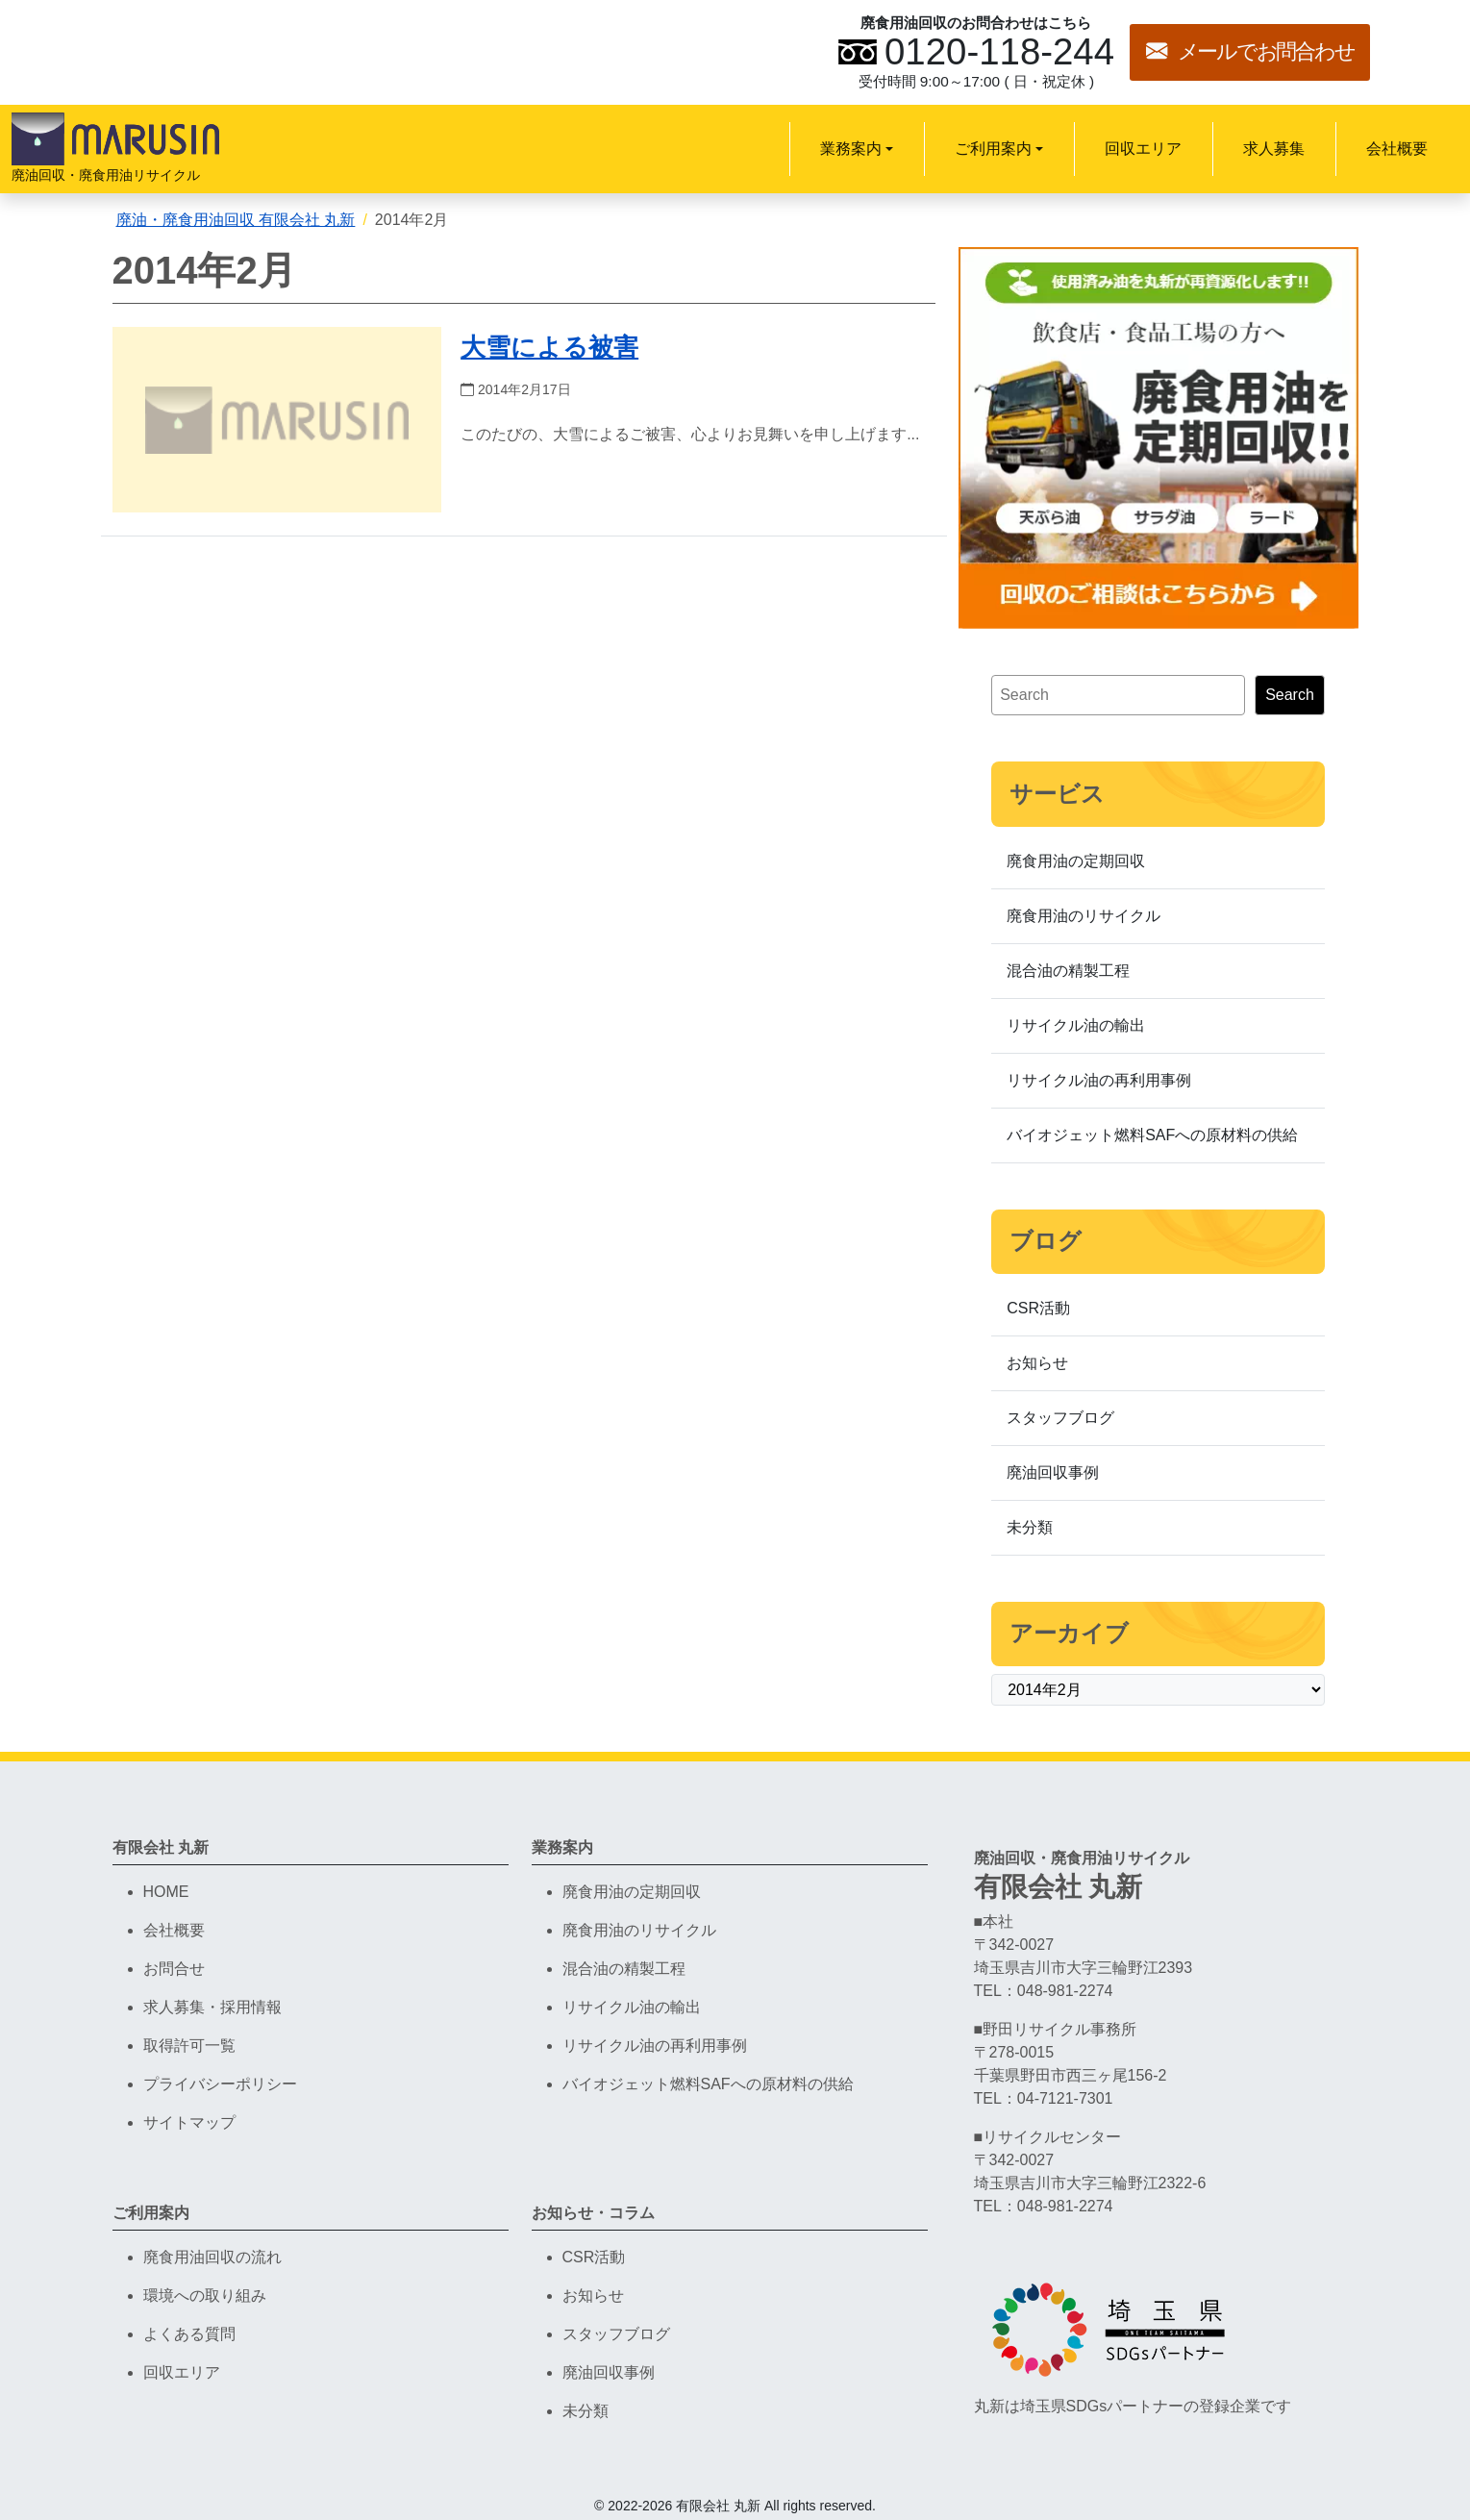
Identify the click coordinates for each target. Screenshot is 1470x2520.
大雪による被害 (549, 347)
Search (1289, 694)
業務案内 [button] (851, 148)
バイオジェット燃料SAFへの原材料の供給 (1152, 1135)
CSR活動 (1038, 1308)
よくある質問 (189, 2334)
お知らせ (1037, 1363)
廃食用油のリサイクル (1083, 916)
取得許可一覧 (189, 2045)
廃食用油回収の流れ (212, 2257)
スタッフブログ (1060, 1418)
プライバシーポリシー (220, 2084)
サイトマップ (189, 2122)
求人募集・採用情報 (212, 2007)
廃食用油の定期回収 (1076, 861)
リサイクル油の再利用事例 (1099, 1080)
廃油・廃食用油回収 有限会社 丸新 (236, 220)
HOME (166, 1892)
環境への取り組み (204, 2295)
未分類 (1030, 1527)
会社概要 (1397, 148)
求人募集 (1274, 148)
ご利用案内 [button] (993, 148)
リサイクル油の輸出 (1076, 1025)
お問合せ (174, 1968)
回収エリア (1143, 148)
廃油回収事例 (1053, 1472)
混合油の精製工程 (1068, 970)
